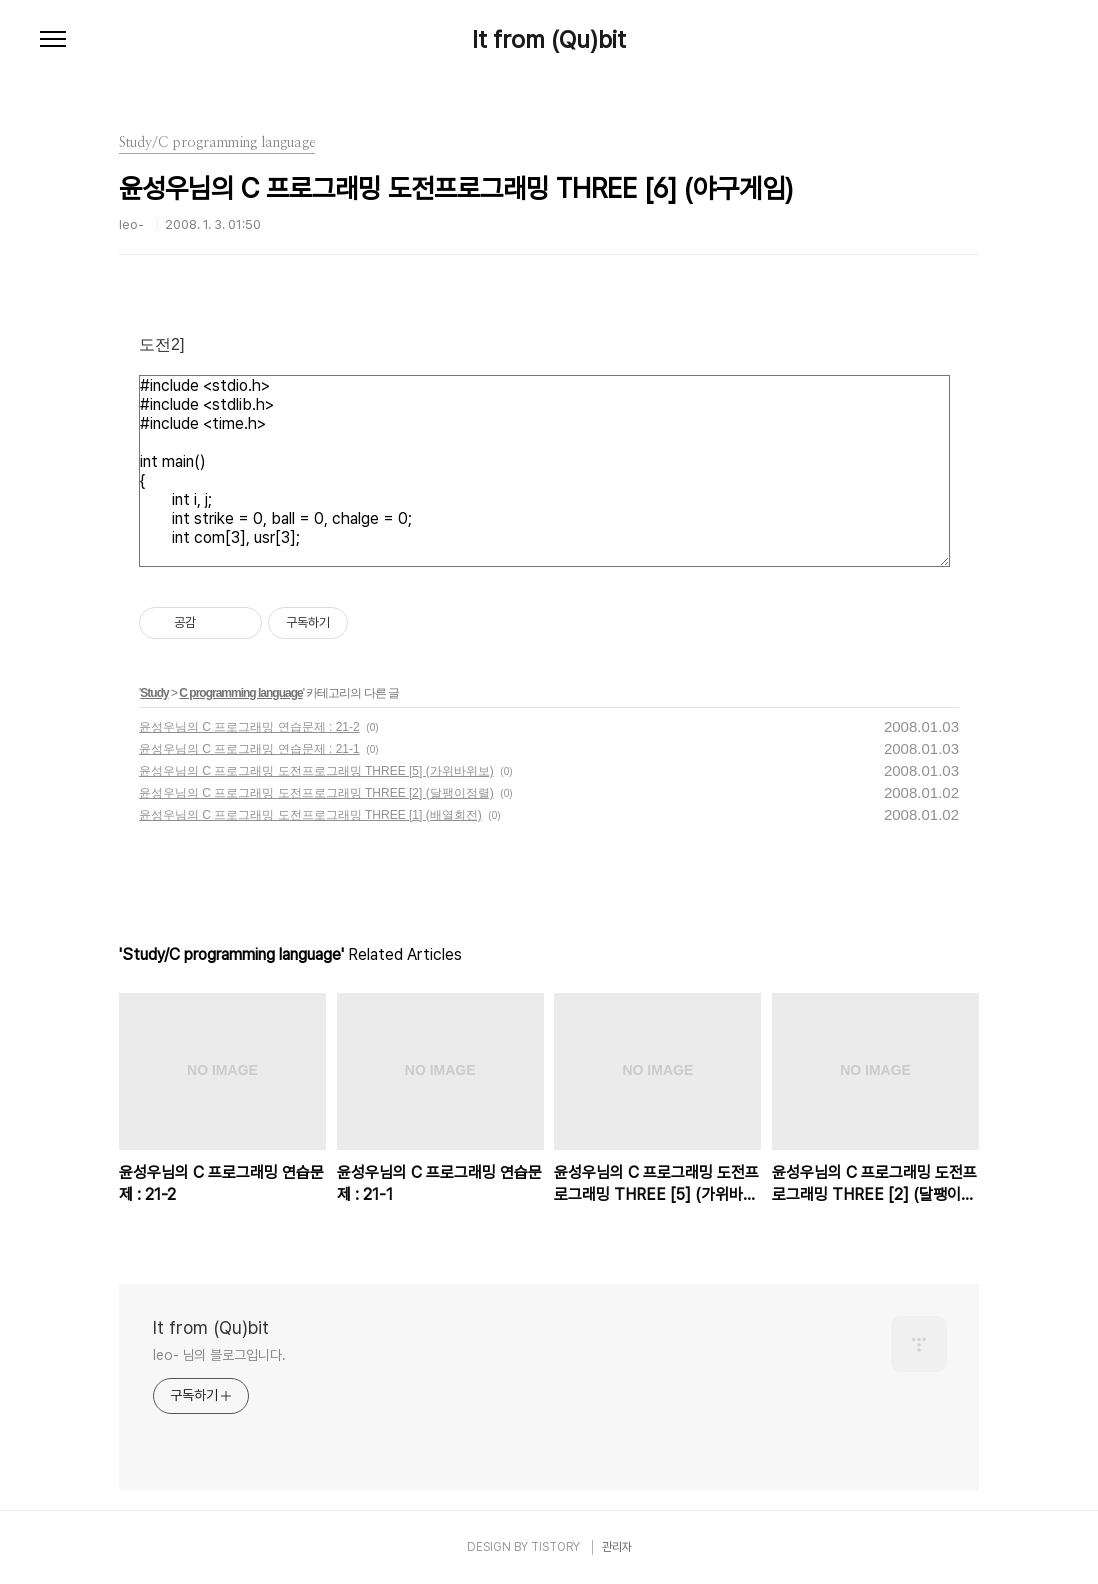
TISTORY (555, 1547)
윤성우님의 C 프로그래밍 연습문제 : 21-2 (249, 727)
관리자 (617, 1547)
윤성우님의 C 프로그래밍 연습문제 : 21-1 (249, 749)
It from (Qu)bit (549, 40)
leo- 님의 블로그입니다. (219, 1355)
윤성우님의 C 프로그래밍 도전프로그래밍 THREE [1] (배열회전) (310, 815)
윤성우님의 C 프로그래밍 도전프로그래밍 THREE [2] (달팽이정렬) (316, 793)
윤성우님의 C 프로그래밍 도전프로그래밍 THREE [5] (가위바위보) (316, 771)
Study (154, 693)
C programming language (240, 693)
